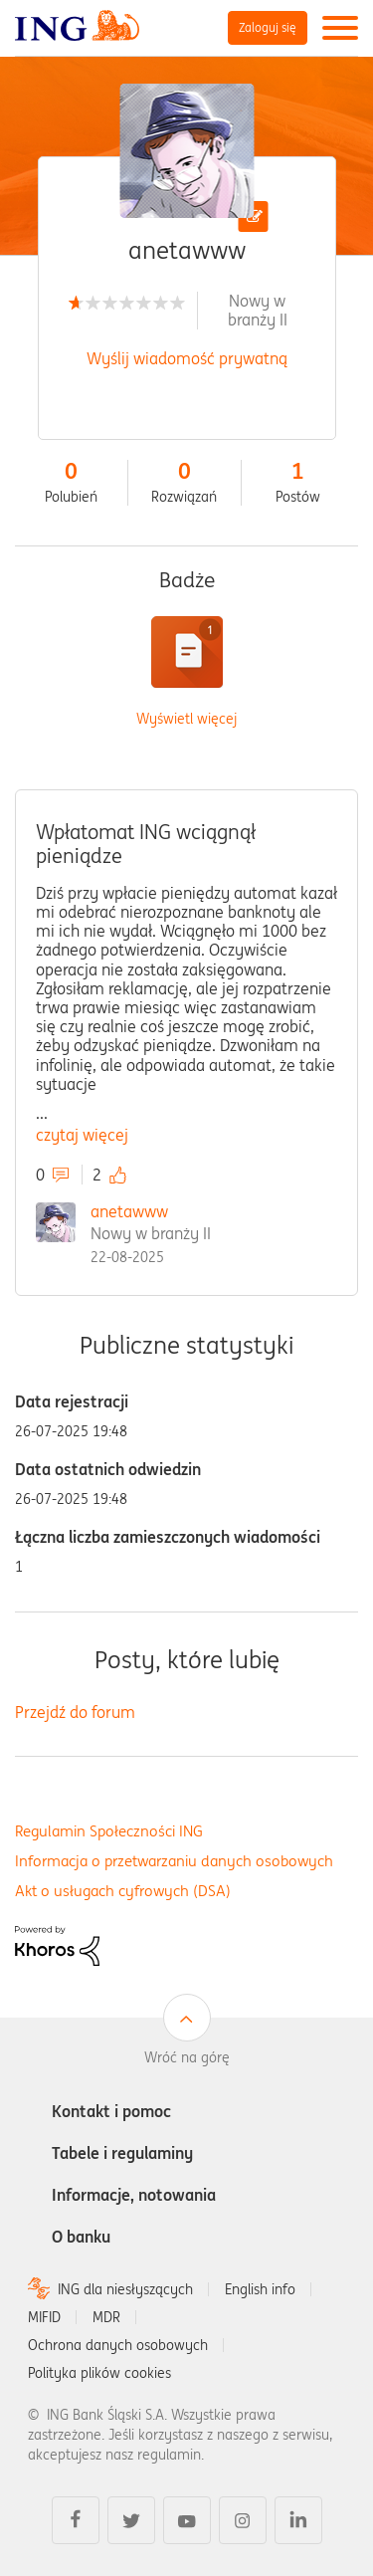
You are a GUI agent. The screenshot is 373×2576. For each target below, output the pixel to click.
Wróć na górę (187, 2057)
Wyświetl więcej (186, 719)
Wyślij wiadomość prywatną (187, 358)
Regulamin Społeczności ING (109, 1831)
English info (260, 2289)
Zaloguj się (267, 27)
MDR (106, 2317)
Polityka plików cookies (99, 2373)
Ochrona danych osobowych (118, 2345)
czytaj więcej (82, 1135)
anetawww (129, 1211)
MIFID (44, 2317)
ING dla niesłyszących (125, 2289)
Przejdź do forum (75, 1712)
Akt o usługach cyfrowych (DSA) (123, 1890)
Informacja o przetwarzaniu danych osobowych (174, 1860)
